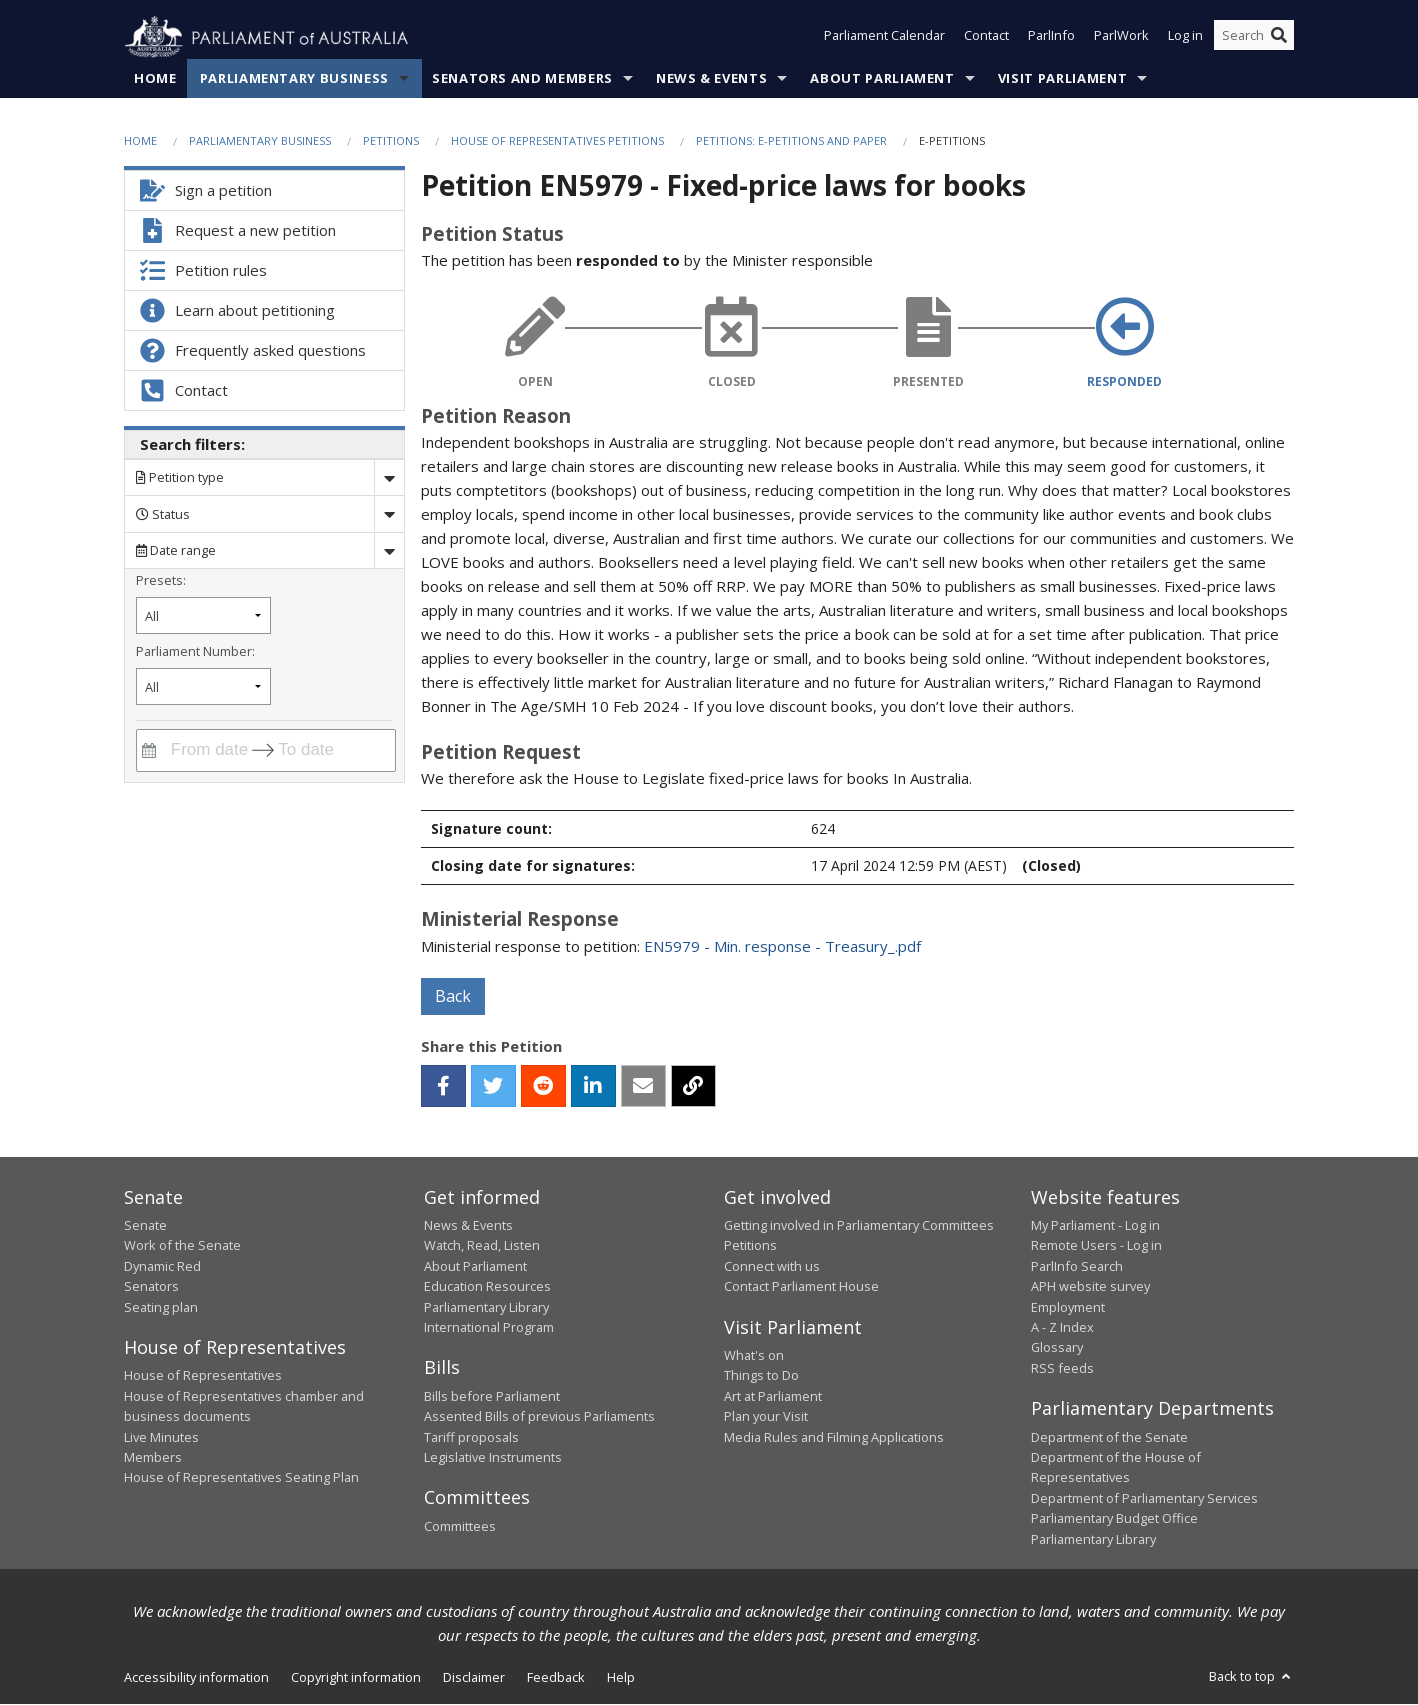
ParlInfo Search (1077, 1266)
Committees (460, 1527)
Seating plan (161, 1307)
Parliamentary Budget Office (1114, 1519)
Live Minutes (161, 1437)
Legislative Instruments (493, 1458)
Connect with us (772, 1266)
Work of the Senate (182, 1246)
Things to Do (761, 1376)
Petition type (180, 478)
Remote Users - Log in (1096, 1246)
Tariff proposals (471, 1437)
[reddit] (543, 1086)
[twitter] (493, 1086)
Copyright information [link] (356, 1678)
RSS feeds (1062, 1368)
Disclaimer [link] (474, 1678)
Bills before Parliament (492, 1397)
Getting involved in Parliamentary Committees (859, 1226)
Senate (145, 1226)
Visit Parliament (1062, 79)
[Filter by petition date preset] (203, 616)
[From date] (206, 750)
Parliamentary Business (294, 79)
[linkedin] (593, 1086)
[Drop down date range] (389, 550)
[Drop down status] (389, 514)
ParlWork (1121, 38)
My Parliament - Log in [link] (1095, 1226)
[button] (443, 1086)
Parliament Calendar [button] (884, 38)
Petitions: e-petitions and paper (791, 141)
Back (453, 996)
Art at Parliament (773, 1397)
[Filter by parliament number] (203, 687)
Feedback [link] (556, 1678)
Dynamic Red (162, 1266)
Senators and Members (522, 79)
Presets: (161, 580)
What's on (754, 1356)
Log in (1185, 38)
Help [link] (621, 1678)
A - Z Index (1062, 1328)
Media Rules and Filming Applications (834, 1437)
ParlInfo (1051, 38)
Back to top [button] (1251, 1677)
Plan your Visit (766, 1417)
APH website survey (1090, 1287)
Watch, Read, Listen (482, 1246)
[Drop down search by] (389, 478)
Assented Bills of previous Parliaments (539, 1417)
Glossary (1057, 1348)
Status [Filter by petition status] (163, 514)
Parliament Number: (195, 651)
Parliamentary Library (486, 1307)
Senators (151, 1287)
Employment (1068, 1307)
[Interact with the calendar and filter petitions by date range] (149, 750)
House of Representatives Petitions (557, 141)
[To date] (320, 750)
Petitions (391, 141)
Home (155, 79)
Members (153, 1458)
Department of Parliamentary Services (1144, 1498)
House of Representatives (203, 1376)
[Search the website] (1254, 38)
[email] (643, 1086)
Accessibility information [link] (196, 1678)
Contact (986, 38)
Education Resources (487, 1287)
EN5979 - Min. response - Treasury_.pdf (782, 946)
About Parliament (882, 79)
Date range (176, 551)
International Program (489, 1328)
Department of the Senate (1109, 1437)
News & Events (711, 79)
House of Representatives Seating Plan (241, 1478)
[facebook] (443, 1086)
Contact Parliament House (801, 1287)
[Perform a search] (1279, 38)
